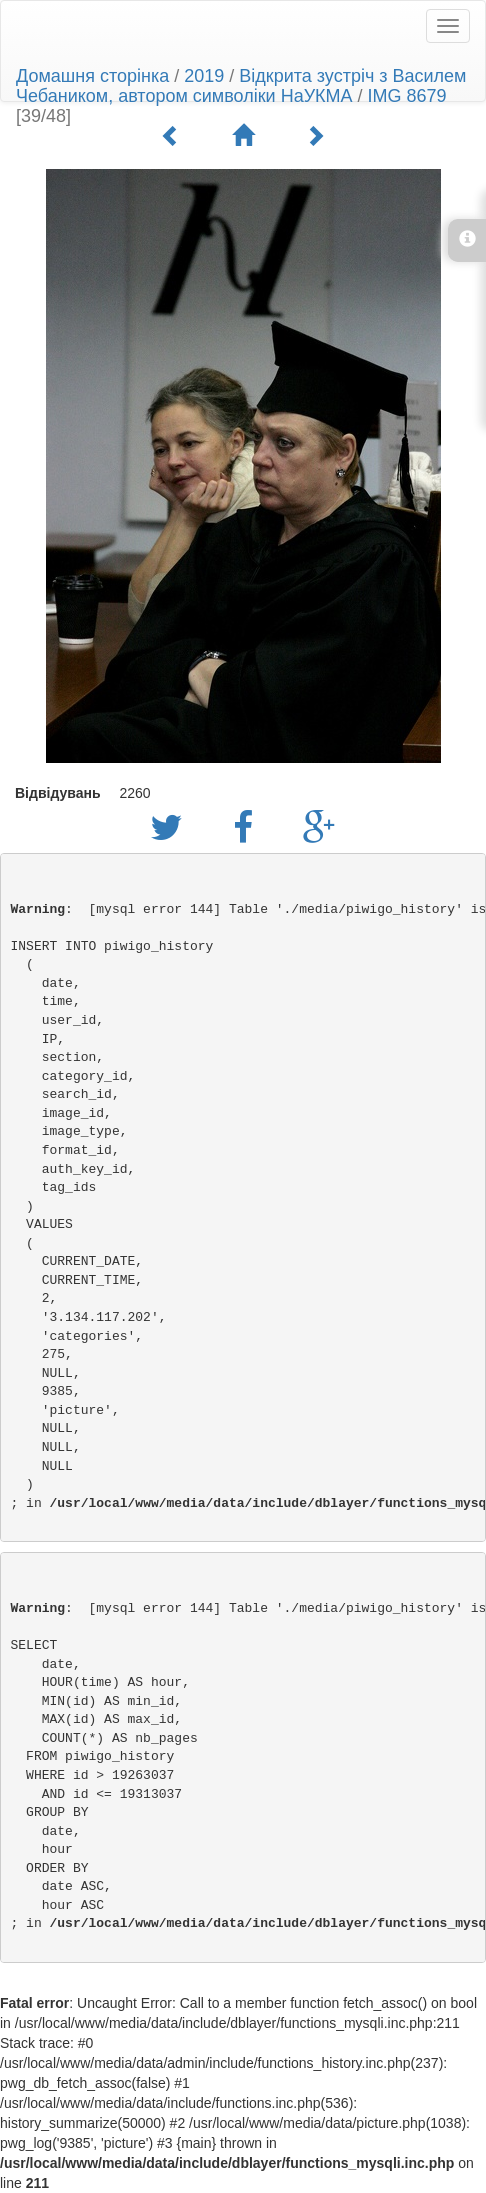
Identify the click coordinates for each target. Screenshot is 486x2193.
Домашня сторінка (92, 76)
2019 (204, 76)
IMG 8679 (407, 96)
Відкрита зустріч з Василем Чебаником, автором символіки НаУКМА (241, 86)
